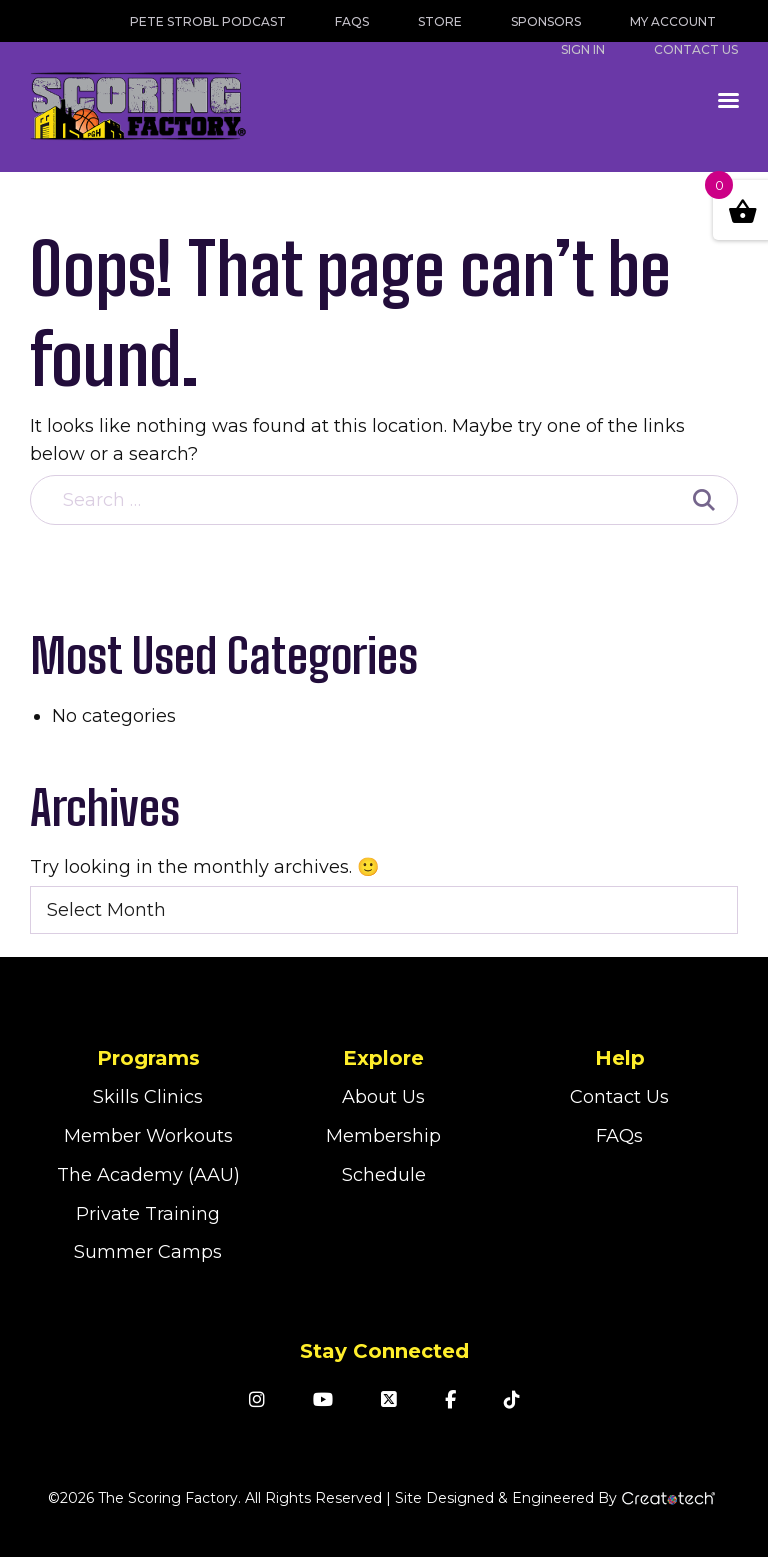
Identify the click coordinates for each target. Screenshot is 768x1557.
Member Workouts (148, 1136)
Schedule (384, 1175)
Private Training (148, 1214)
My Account (673, 21)
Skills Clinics (148, 1097)
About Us (383, 1097)
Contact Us (619, 1097)
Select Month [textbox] (106, 910)
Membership (383, 1136)
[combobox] (384, 910)
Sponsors (546, 21)
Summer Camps (148, 1252)
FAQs (352, 21)
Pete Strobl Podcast (208, 21)
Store (440, 21)
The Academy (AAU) (148, 1175)
